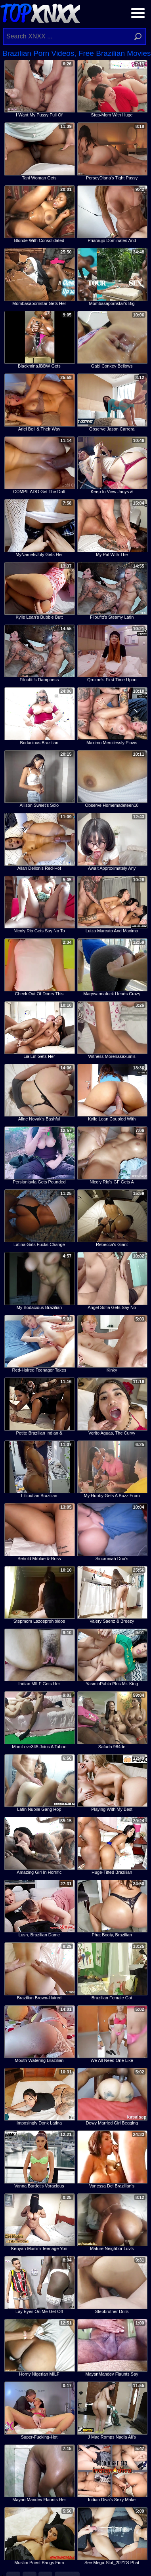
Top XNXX (40, 12)
